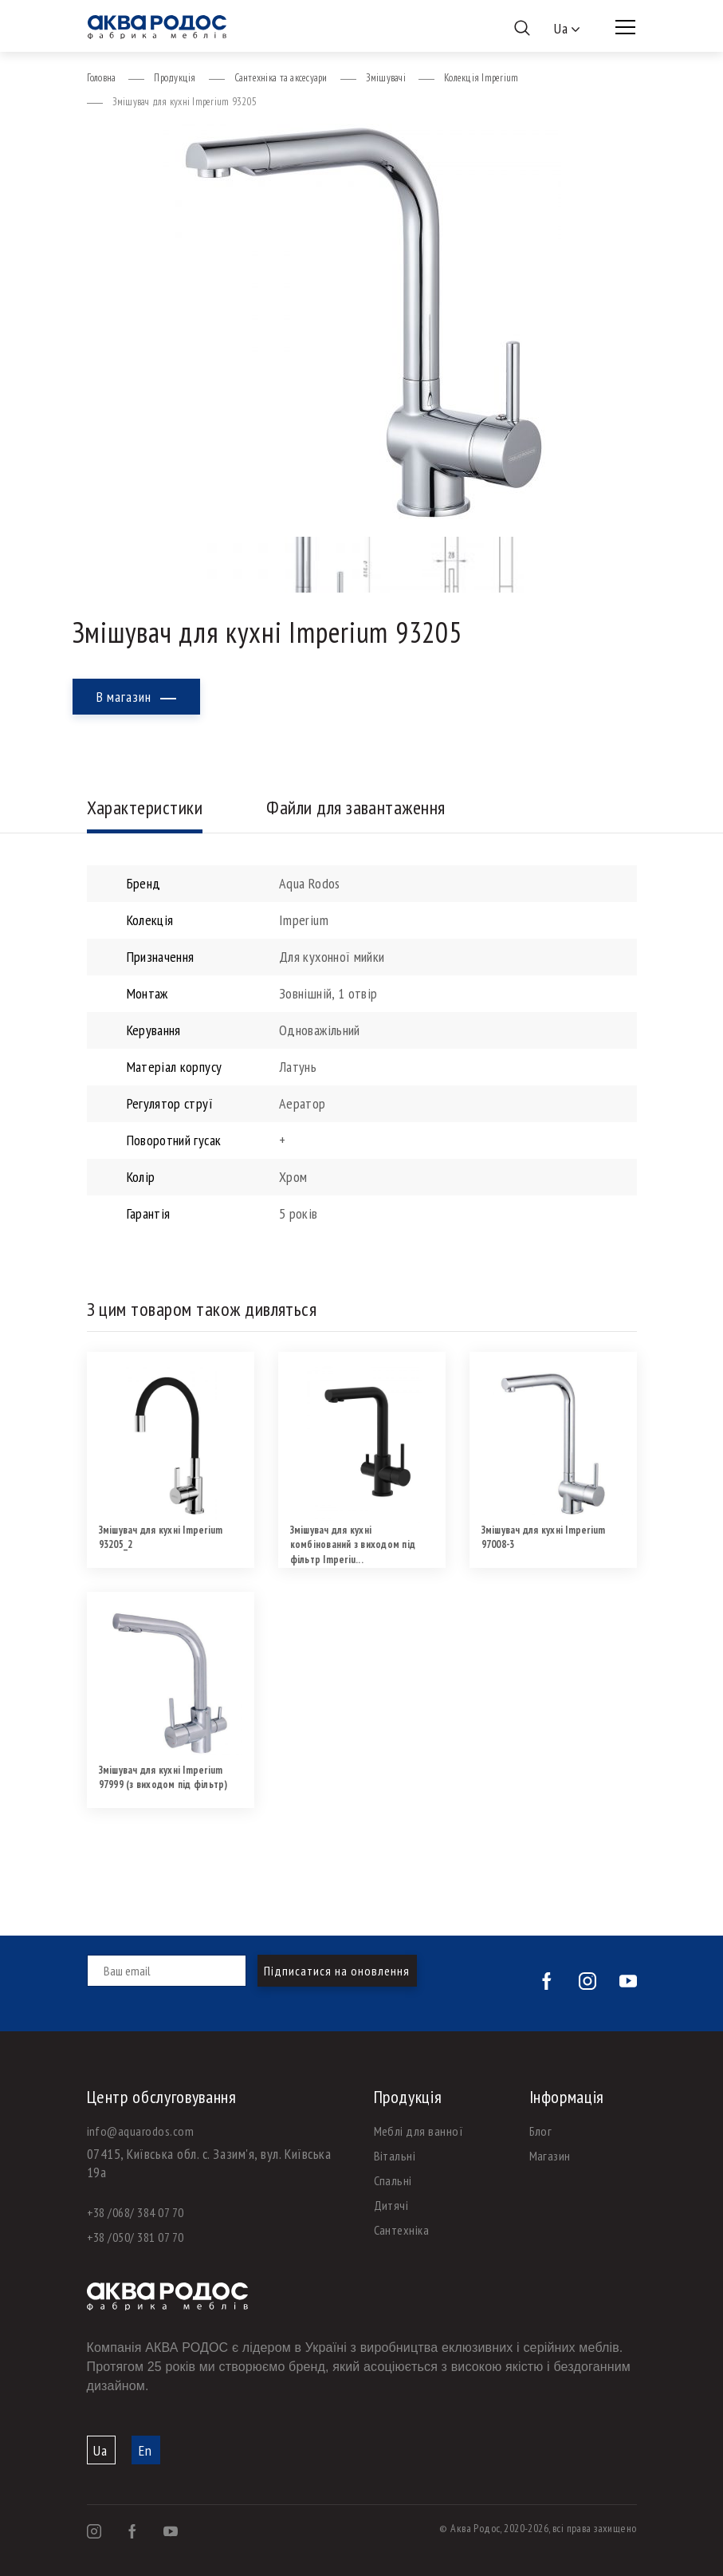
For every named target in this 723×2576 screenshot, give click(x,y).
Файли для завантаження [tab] (356, 807)
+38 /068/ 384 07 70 (135, 2212)
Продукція (174, 78)
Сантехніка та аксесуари (281, 78)
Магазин (550, 2156)
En (145, 2450)
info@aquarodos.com (141, 2131)
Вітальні (395, 2156)
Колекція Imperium (481, 78)
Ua (100, 2450)
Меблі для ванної (419, 2131)
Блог (540, 2131)
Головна (101, 78)
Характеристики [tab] (145, 807)
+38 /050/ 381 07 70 (135, 2237)
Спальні (393, 2180)
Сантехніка (402, 2230)
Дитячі (391, 2205)
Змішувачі (386, 78)
